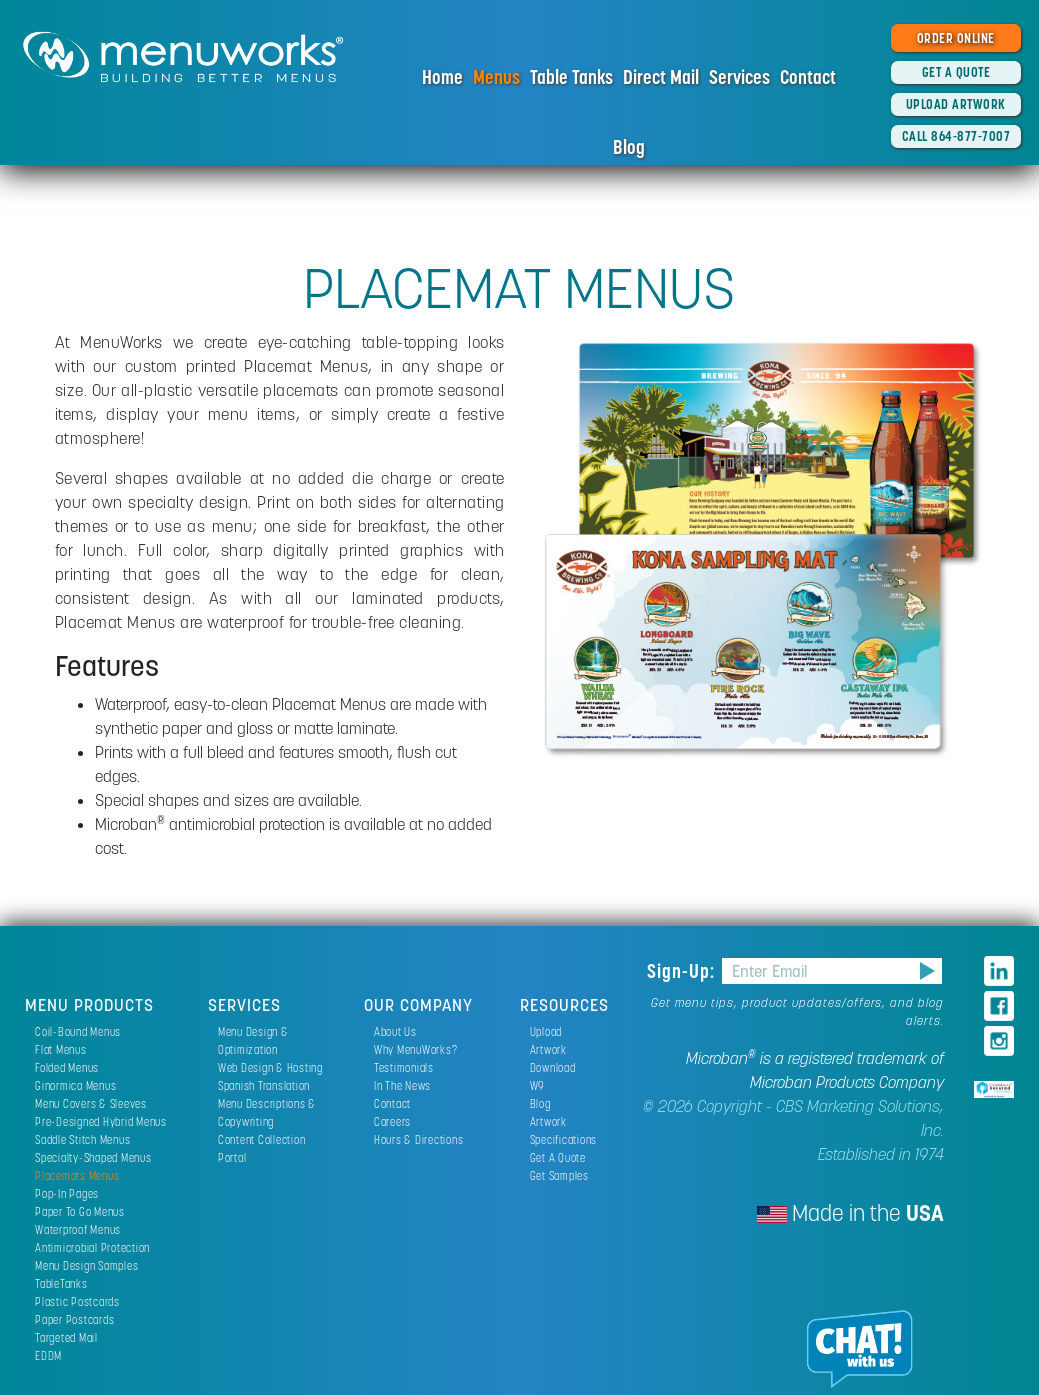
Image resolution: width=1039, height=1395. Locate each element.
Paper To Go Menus (80, 1211)
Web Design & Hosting (270, 1067)
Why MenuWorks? (416, 1049)
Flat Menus (61, 1049)
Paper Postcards (74, 1319)
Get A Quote (558, 1157)
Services (739, 77)
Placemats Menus (77, 1175)
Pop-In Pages (67, 1193)
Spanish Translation (264, 1085)
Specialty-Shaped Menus (93, 1157)
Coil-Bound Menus (78, 1031)
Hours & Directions (419, 1139)
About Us (395, 1031)
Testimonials (404, 1067)
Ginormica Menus (75, 1085)
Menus (496, 77)
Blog (629, 147)
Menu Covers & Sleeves (91, 1103)
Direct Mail (661, 77)
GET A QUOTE (956, 72)
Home (442, 77)
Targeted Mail (66, 1337)
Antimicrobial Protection (92, 1247)
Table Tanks (571, 77)
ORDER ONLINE (956, 38)
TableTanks (61, 1283)
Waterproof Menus (78, 1229)
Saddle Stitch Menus (82, 1139)
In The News (402, 1085)
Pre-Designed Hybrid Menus (101, 1121)
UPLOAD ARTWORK (956, 104)
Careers (392, 1121)
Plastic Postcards (77, 1301)
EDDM (48, 1355)
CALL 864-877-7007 (956, 136)
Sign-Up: (683, 971)
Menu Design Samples (86, 1265)
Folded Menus (67, 1067)
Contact (808, 77)
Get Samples (559, 1175)
